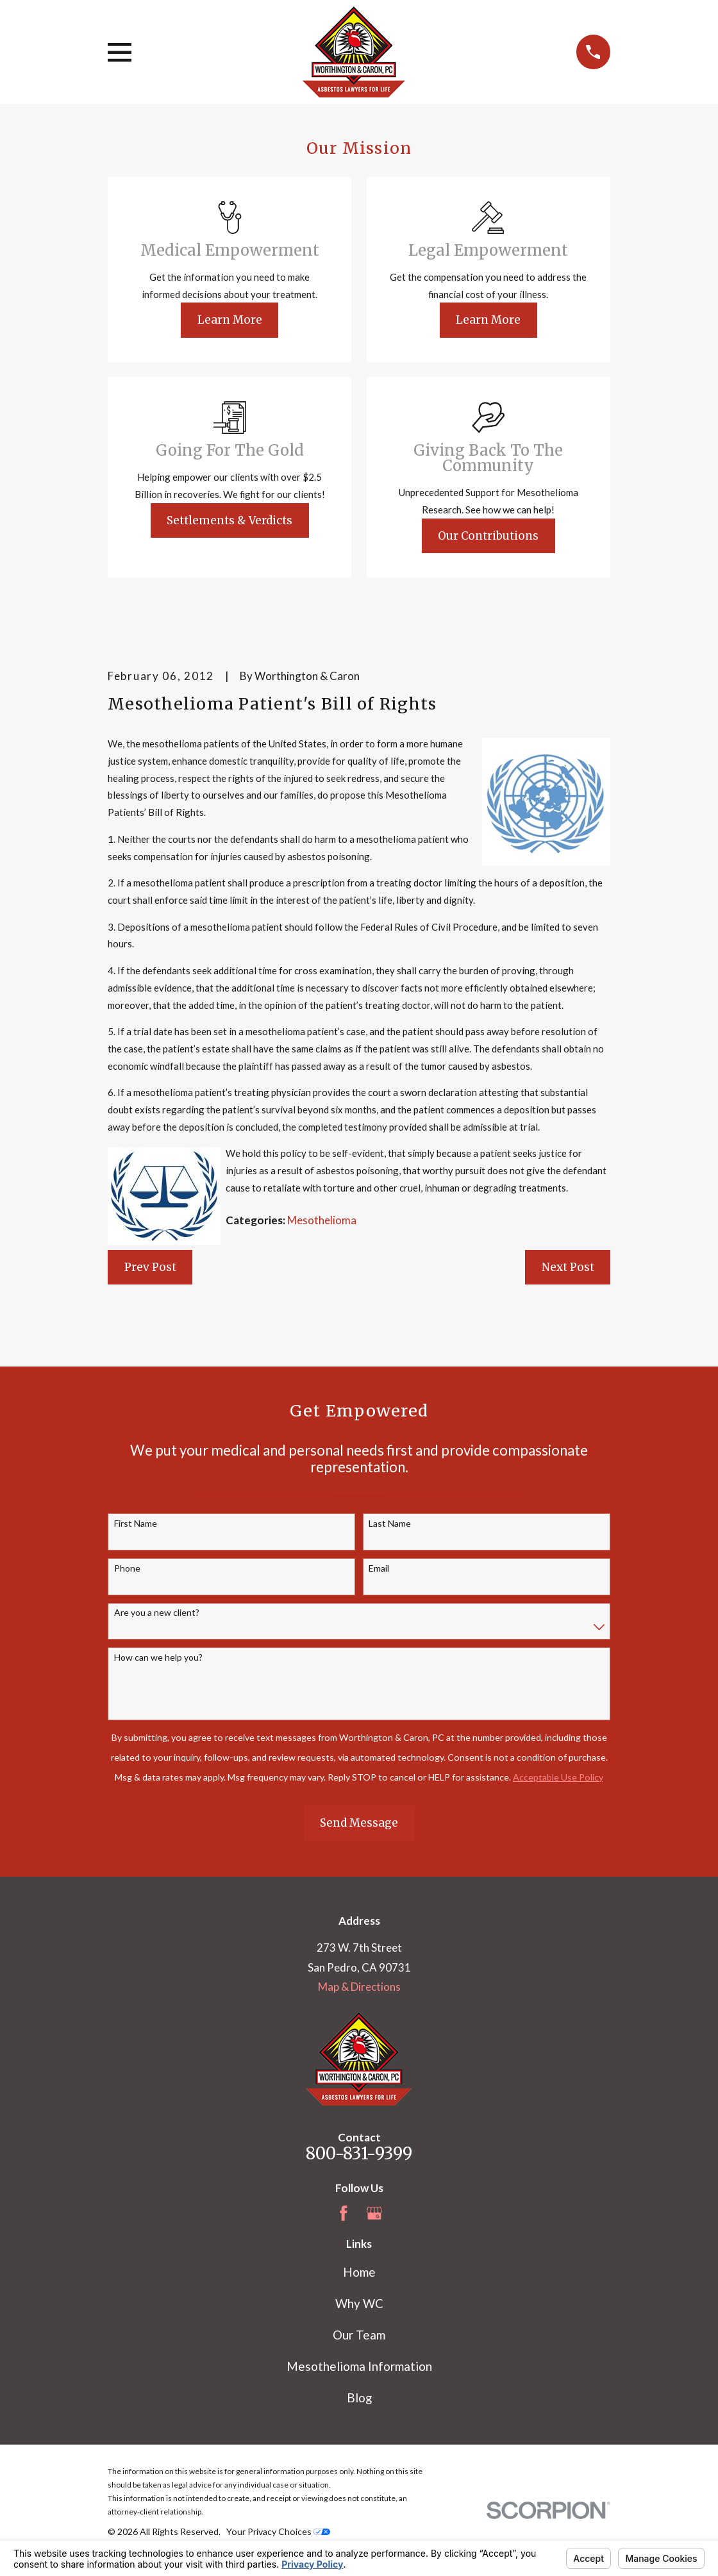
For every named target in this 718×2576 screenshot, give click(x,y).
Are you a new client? (156, 1613)
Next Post (568, 1267)
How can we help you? (158, 1657)
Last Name (390, 1523)
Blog (359, 2397)
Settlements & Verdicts (229, 520)
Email (379, 1568)
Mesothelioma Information (359, 2366)
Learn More (229, 320)
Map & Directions (359, 1986)
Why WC (359, 2303)
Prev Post (150, 1267)
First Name (135, 1523)
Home (359, 2271)
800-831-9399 (359, 2153)
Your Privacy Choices (278, 2531)
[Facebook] (343, 2213)
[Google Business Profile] (374, 2213)
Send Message (359, 1823)
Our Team (359, 2334)
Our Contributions (488, 536)
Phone (127, 1568)
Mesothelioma (321, 1220)
